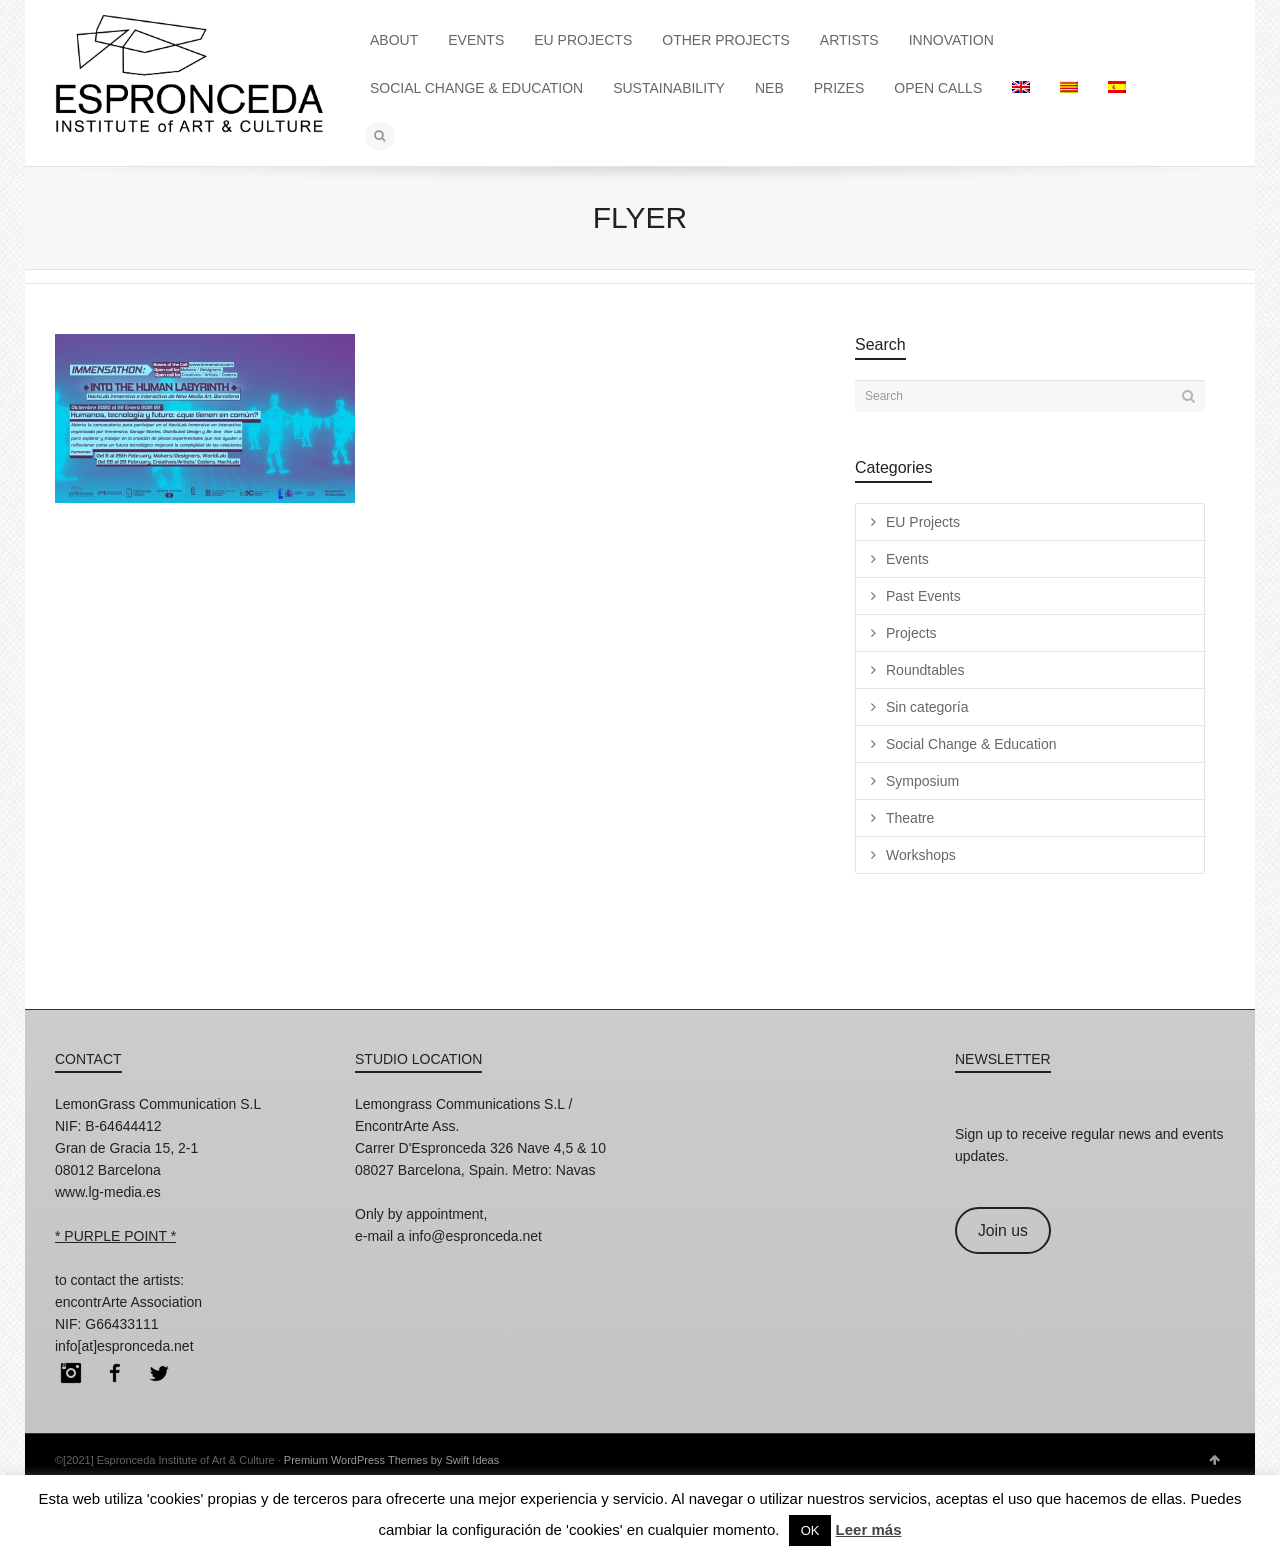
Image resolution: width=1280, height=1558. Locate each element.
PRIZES (839, 88)
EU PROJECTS (583, 40)
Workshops (921, 855)
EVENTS (476, 40)
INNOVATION (951, 40)
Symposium (922, 781)
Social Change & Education (971, 744)
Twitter (159, 1373)
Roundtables (925, 670)
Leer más (869, 1529)
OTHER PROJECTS (726, 40)
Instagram (71, 1373)
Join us (1003, 1230)
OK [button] (810, 1530)
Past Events (923, 596)
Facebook (115, 1373)
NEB (769, 88)
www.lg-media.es (108, 1192)
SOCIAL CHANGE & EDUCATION (476, 88)
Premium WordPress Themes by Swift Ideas (391, 1460)
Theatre (910, 818)
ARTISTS (849, 40)
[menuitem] (1021, 88)
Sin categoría (927, 707)
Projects (911, 633)
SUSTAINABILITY (669, 88)
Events (907, 559)
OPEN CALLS (938, 88)
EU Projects (923, 522)
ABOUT (394, 40)
